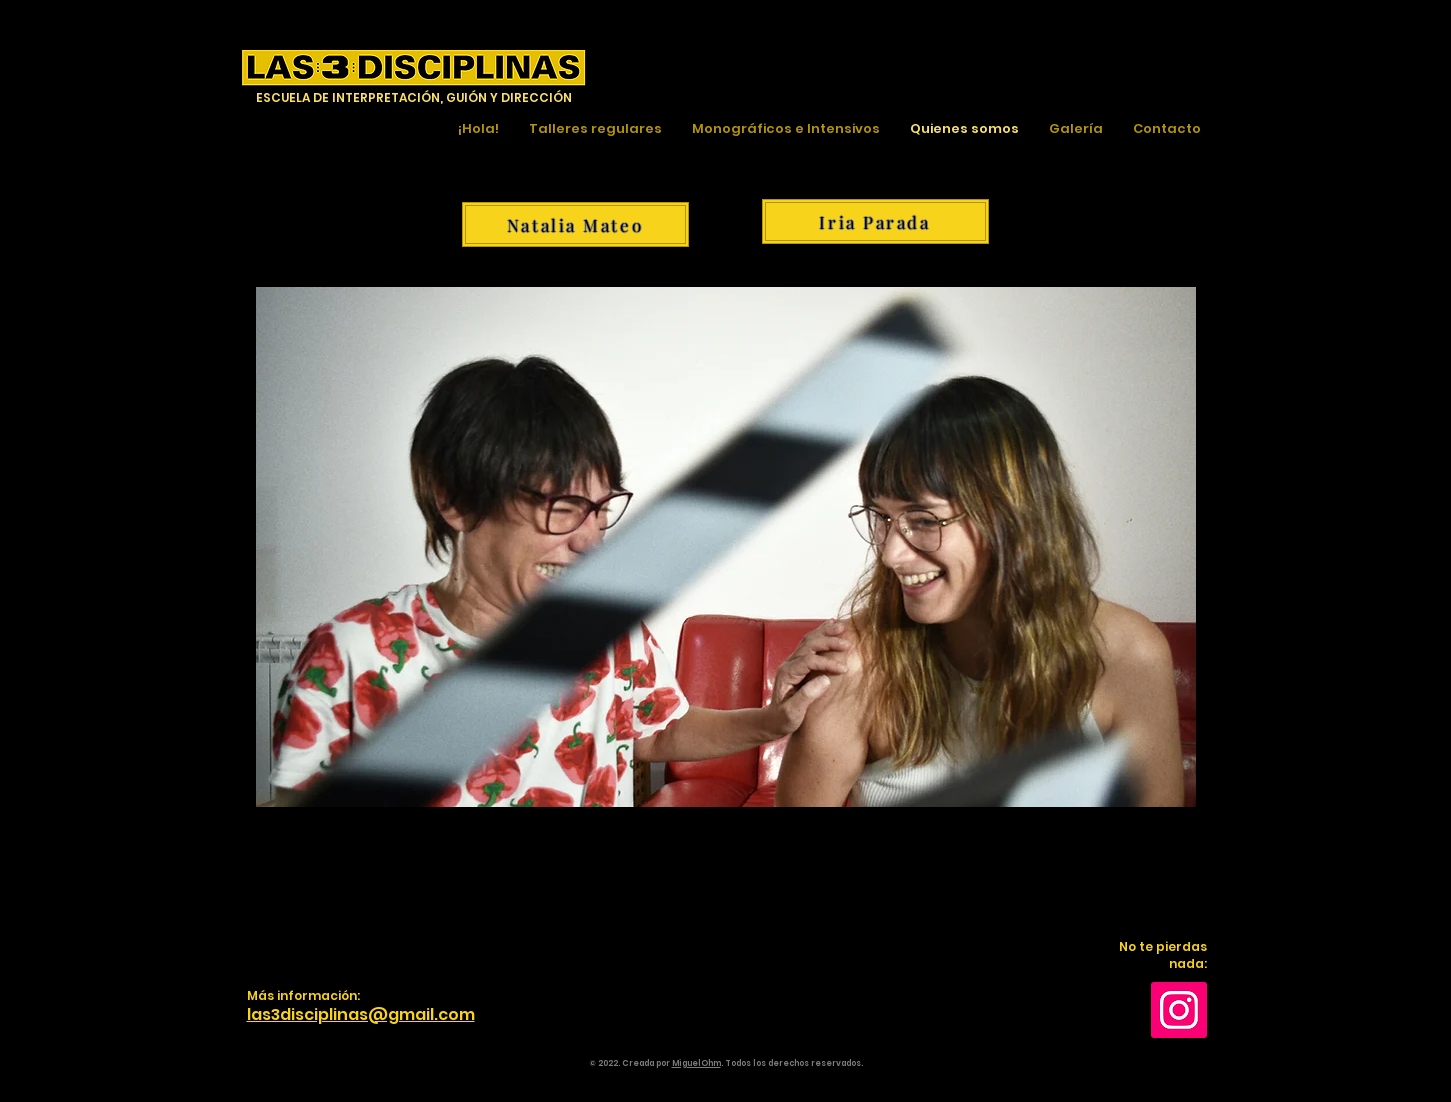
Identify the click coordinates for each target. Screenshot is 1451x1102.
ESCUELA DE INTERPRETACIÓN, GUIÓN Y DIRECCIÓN (414, 97)
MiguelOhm (696, 1063)
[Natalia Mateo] (575, 224)
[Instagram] (1179, 1010)
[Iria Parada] (875, 221)
